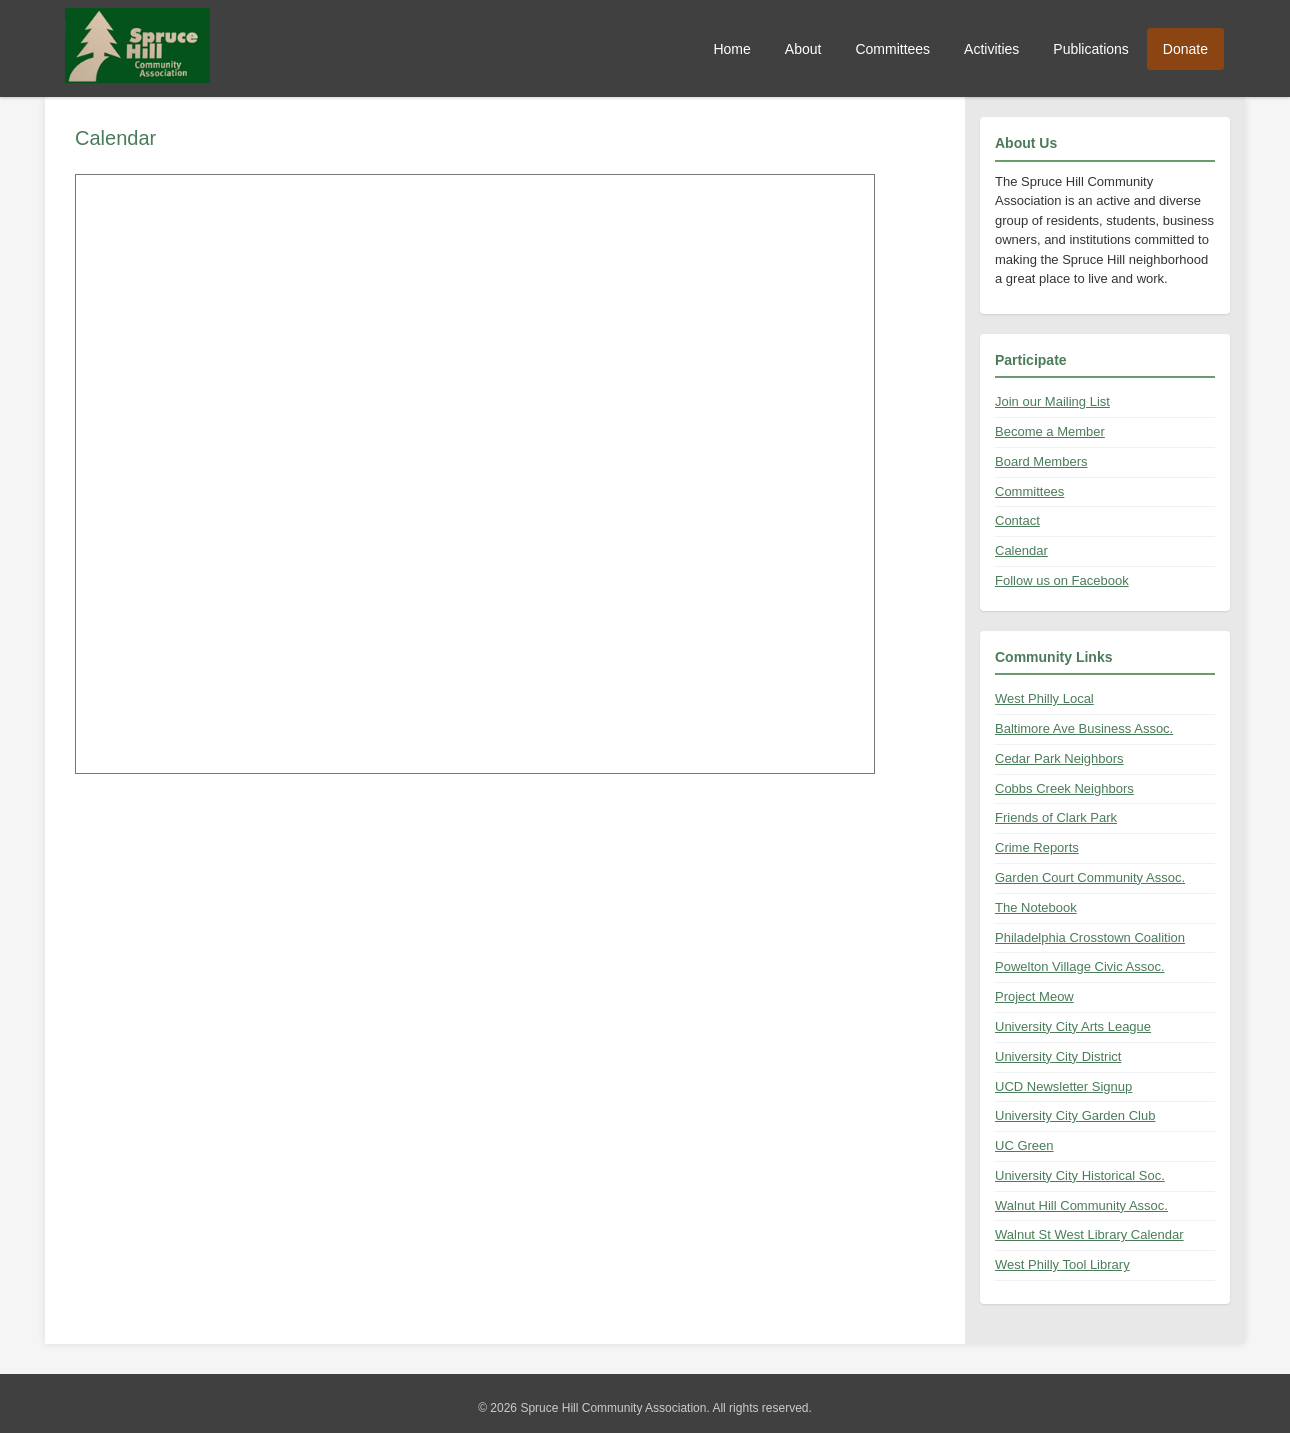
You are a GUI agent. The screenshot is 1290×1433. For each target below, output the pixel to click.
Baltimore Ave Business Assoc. (1084, 728)
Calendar (1021, 550)
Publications (1091, 49)
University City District (1058, 1056)
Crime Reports (1037, 847)
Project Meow (1034, 996)
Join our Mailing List (1052, 401)
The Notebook (1036, 907)
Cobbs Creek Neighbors (1064, 788)
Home (731, 49)
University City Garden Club (1075, 1115)
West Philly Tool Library (1062, 1264)
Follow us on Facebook (1062, 580)
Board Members (1041, 461)
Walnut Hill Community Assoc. (1081, 1205)
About (803, 49)
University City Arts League (1073, 1026)
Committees (892, 49)
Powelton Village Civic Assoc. (1080, 966)
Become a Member (1050, 431)
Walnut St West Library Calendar (1089, 1234)
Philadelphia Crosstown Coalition (1090, 937)
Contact (1017, 520)
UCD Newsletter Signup (1063, 1086)
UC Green (1024, 1145)
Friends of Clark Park (1056, 817)
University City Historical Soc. (1080, 1175)
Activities (991, 49)
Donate (1185, 49)
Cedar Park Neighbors (1059, 758)
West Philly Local (1044, 698)
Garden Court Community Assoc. (1090, 877)
